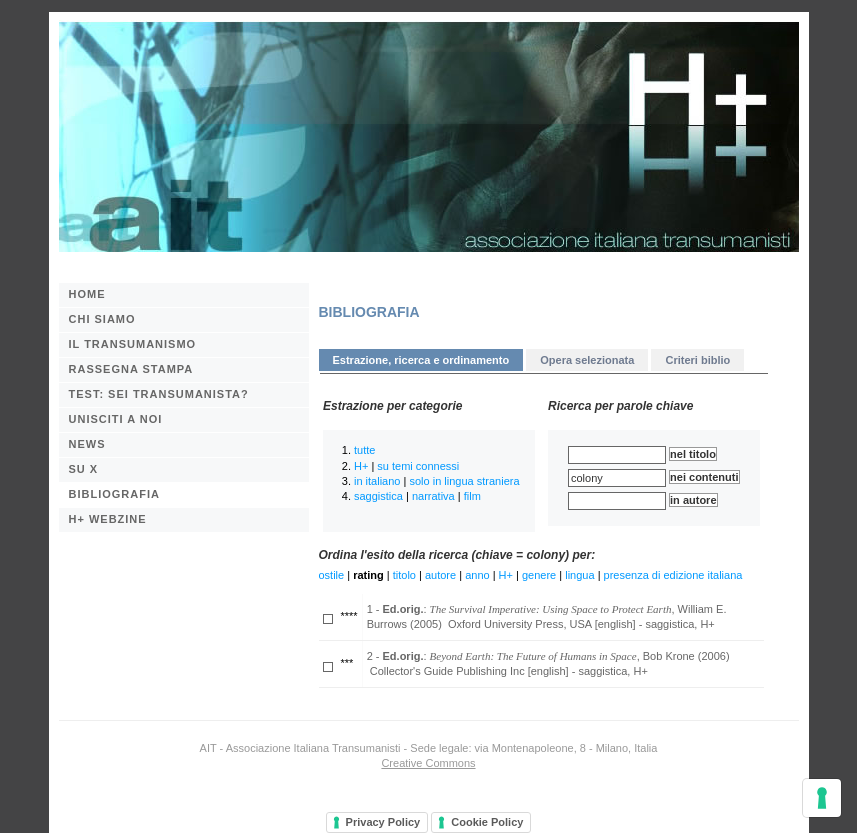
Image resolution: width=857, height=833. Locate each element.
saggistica (378, 496)
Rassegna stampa (131, 369)
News (87, 444)
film (472, 496)
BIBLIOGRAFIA (114, 494)
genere (539, 575)
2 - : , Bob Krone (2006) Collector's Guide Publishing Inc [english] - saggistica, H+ (548, 663)
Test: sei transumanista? (159, 394)
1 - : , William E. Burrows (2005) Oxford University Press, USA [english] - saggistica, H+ (547, 616)
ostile (332, 575)
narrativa (433, 496)
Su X (84, 469)
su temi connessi (418, 466)
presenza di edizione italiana (673, 575)
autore (440, 575)
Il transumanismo (133, 344)
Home (87, 294)
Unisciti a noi (116, 419)
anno (477, 575)
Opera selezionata (587, 360)
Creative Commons (428, 763)
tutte (364, 450)
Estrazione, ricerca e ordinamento (421, 360)
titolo (404, 575)
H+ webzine (108, 519)
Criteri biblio (697, 360)
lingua (579, 575)
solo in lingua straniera (464, 481)
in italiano (377, 481)
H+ (361, 466)
